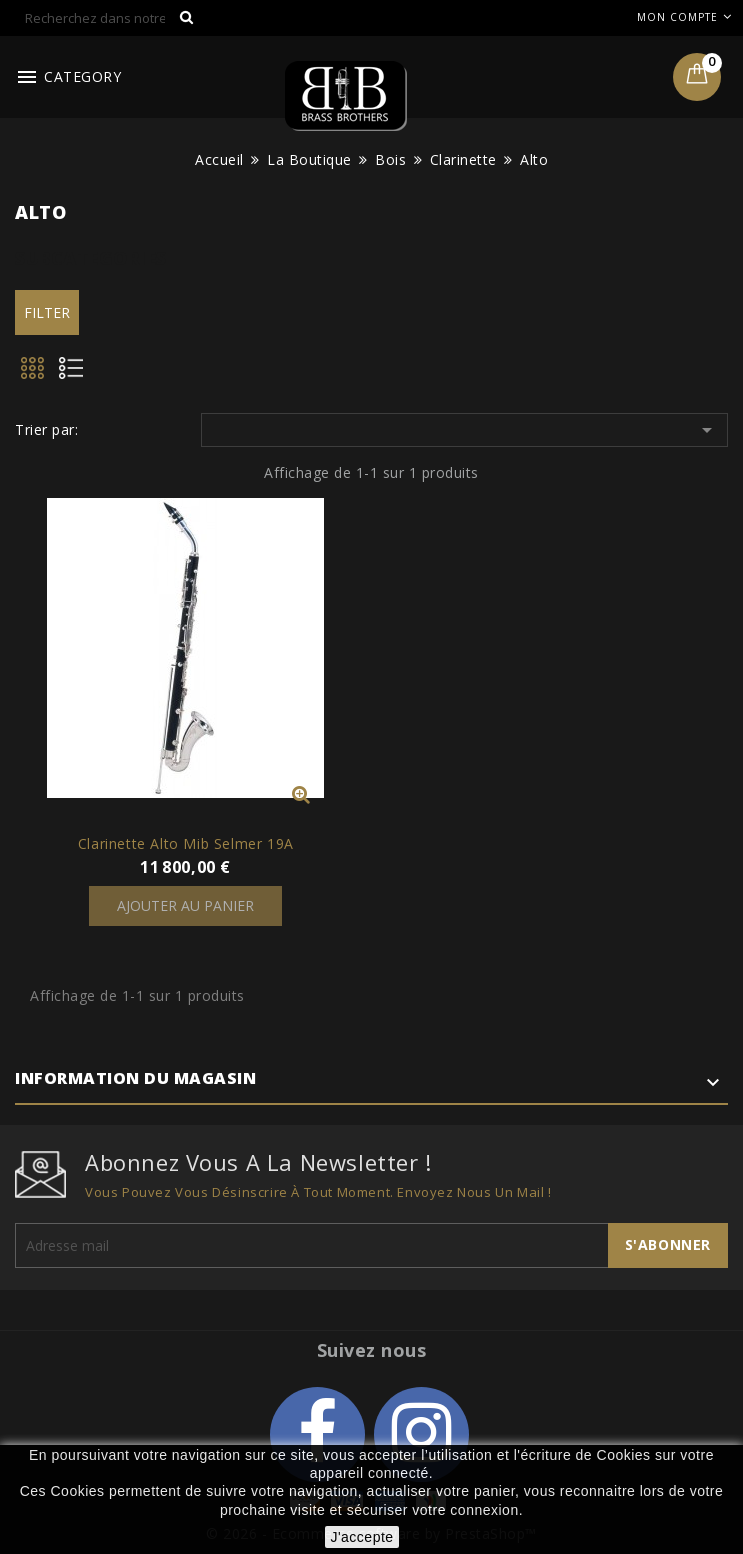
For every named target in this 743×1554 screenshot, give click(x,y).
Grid (34, 374)
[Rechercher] (110, 18)
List (78, 374)
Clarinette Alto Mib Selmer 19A (186, 843)
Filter (47, 312)
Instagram (421, 1434)
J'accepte (361, 1537)
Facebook (317, 1434)
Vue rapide (301, 794)
